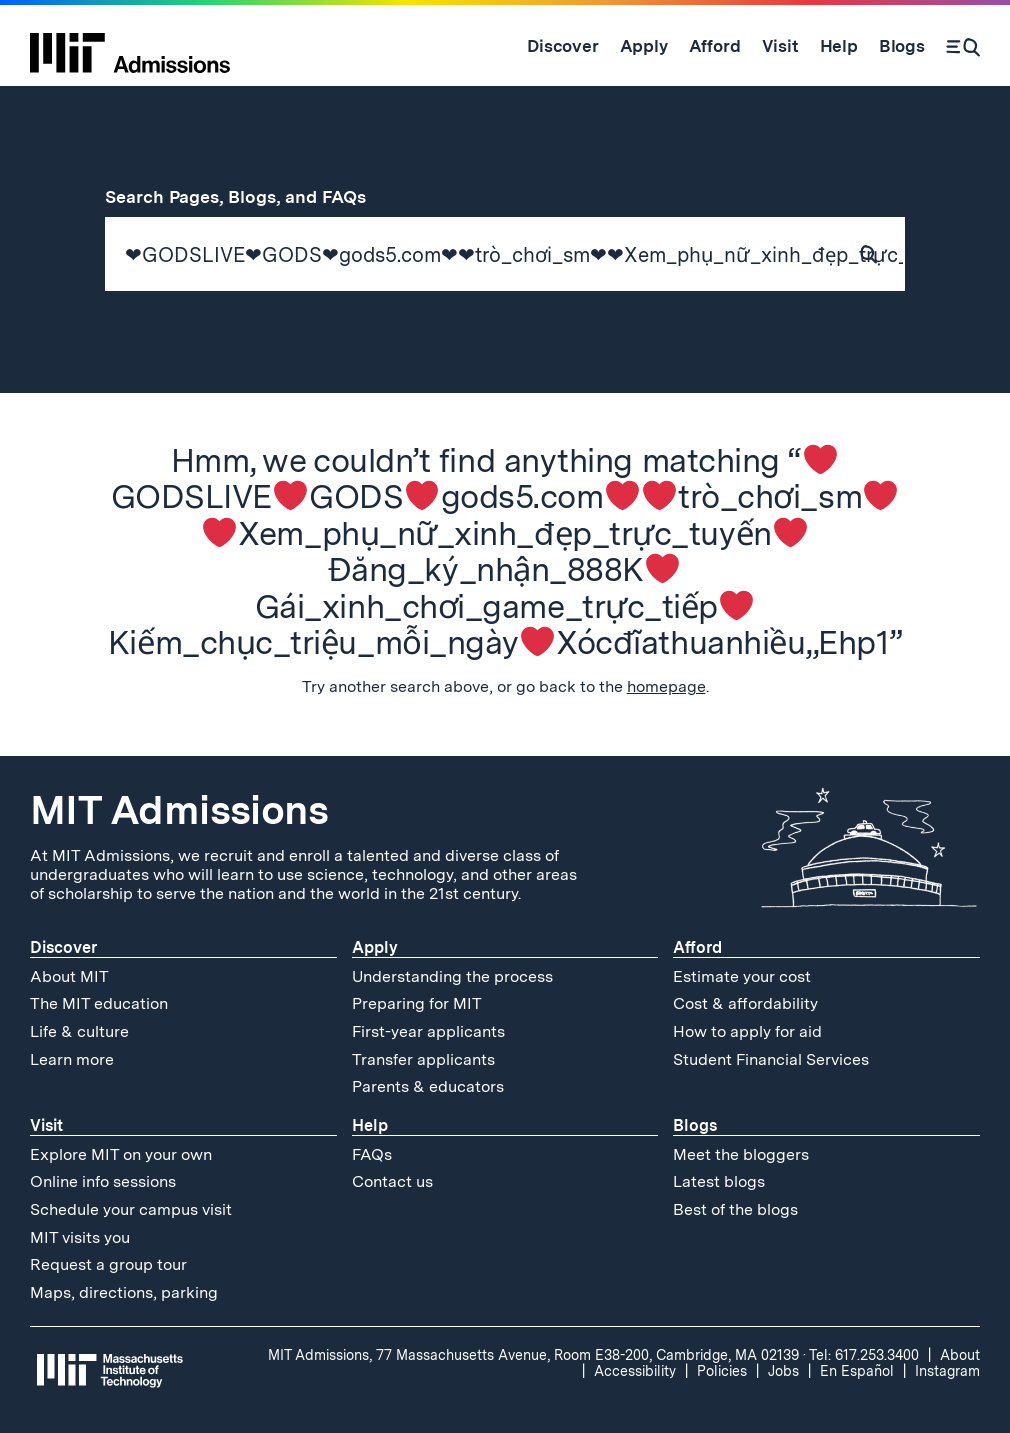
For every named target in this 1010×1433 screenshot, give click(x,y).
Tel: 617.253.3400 (864, 1355)
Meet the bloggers (741, 1154)
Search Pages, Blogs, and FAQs (247, 196)
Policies (722, 1371)
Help (370, 1125)
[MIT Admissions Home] (130, 46)
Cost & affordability (745, 1003)
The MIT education (99, 1003)
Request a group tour (108, 1264)
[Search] (963, 46)
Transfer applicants (423, 1059)
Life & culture (79, 1031)
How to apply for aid (747, 1031)
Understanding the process (452, 976)
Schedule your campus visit (131, 1209)
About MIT (69, 976)
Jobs (783, 1371)
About (960, 1355)
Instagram (947, 1371)
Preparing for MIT (417, 1003)
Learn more (72, 1059)
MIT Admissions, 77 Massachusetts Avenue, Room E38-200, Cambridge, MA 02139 (533, 1355)
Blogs (695, 1125)
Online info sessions (103, 1181)
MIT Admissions (179, 810)
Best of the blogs (735, 1209)
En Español (857, 1371)
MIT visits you (80, 1237)
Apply (375, 947)
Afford (697, 947)
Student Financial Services (771, 1059)
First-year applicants (428, 1031)
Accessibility (635, 1371)
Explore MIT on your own (121, 1154)
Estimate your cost (742, 976)
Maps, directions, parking (124, 1292)
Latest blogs (719, 1181)
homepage (666, 686)
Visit (46, 1125)
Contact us (392, 1181)
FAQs (372, 1154)
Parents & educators (428, 1086)
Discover (63, 947)
